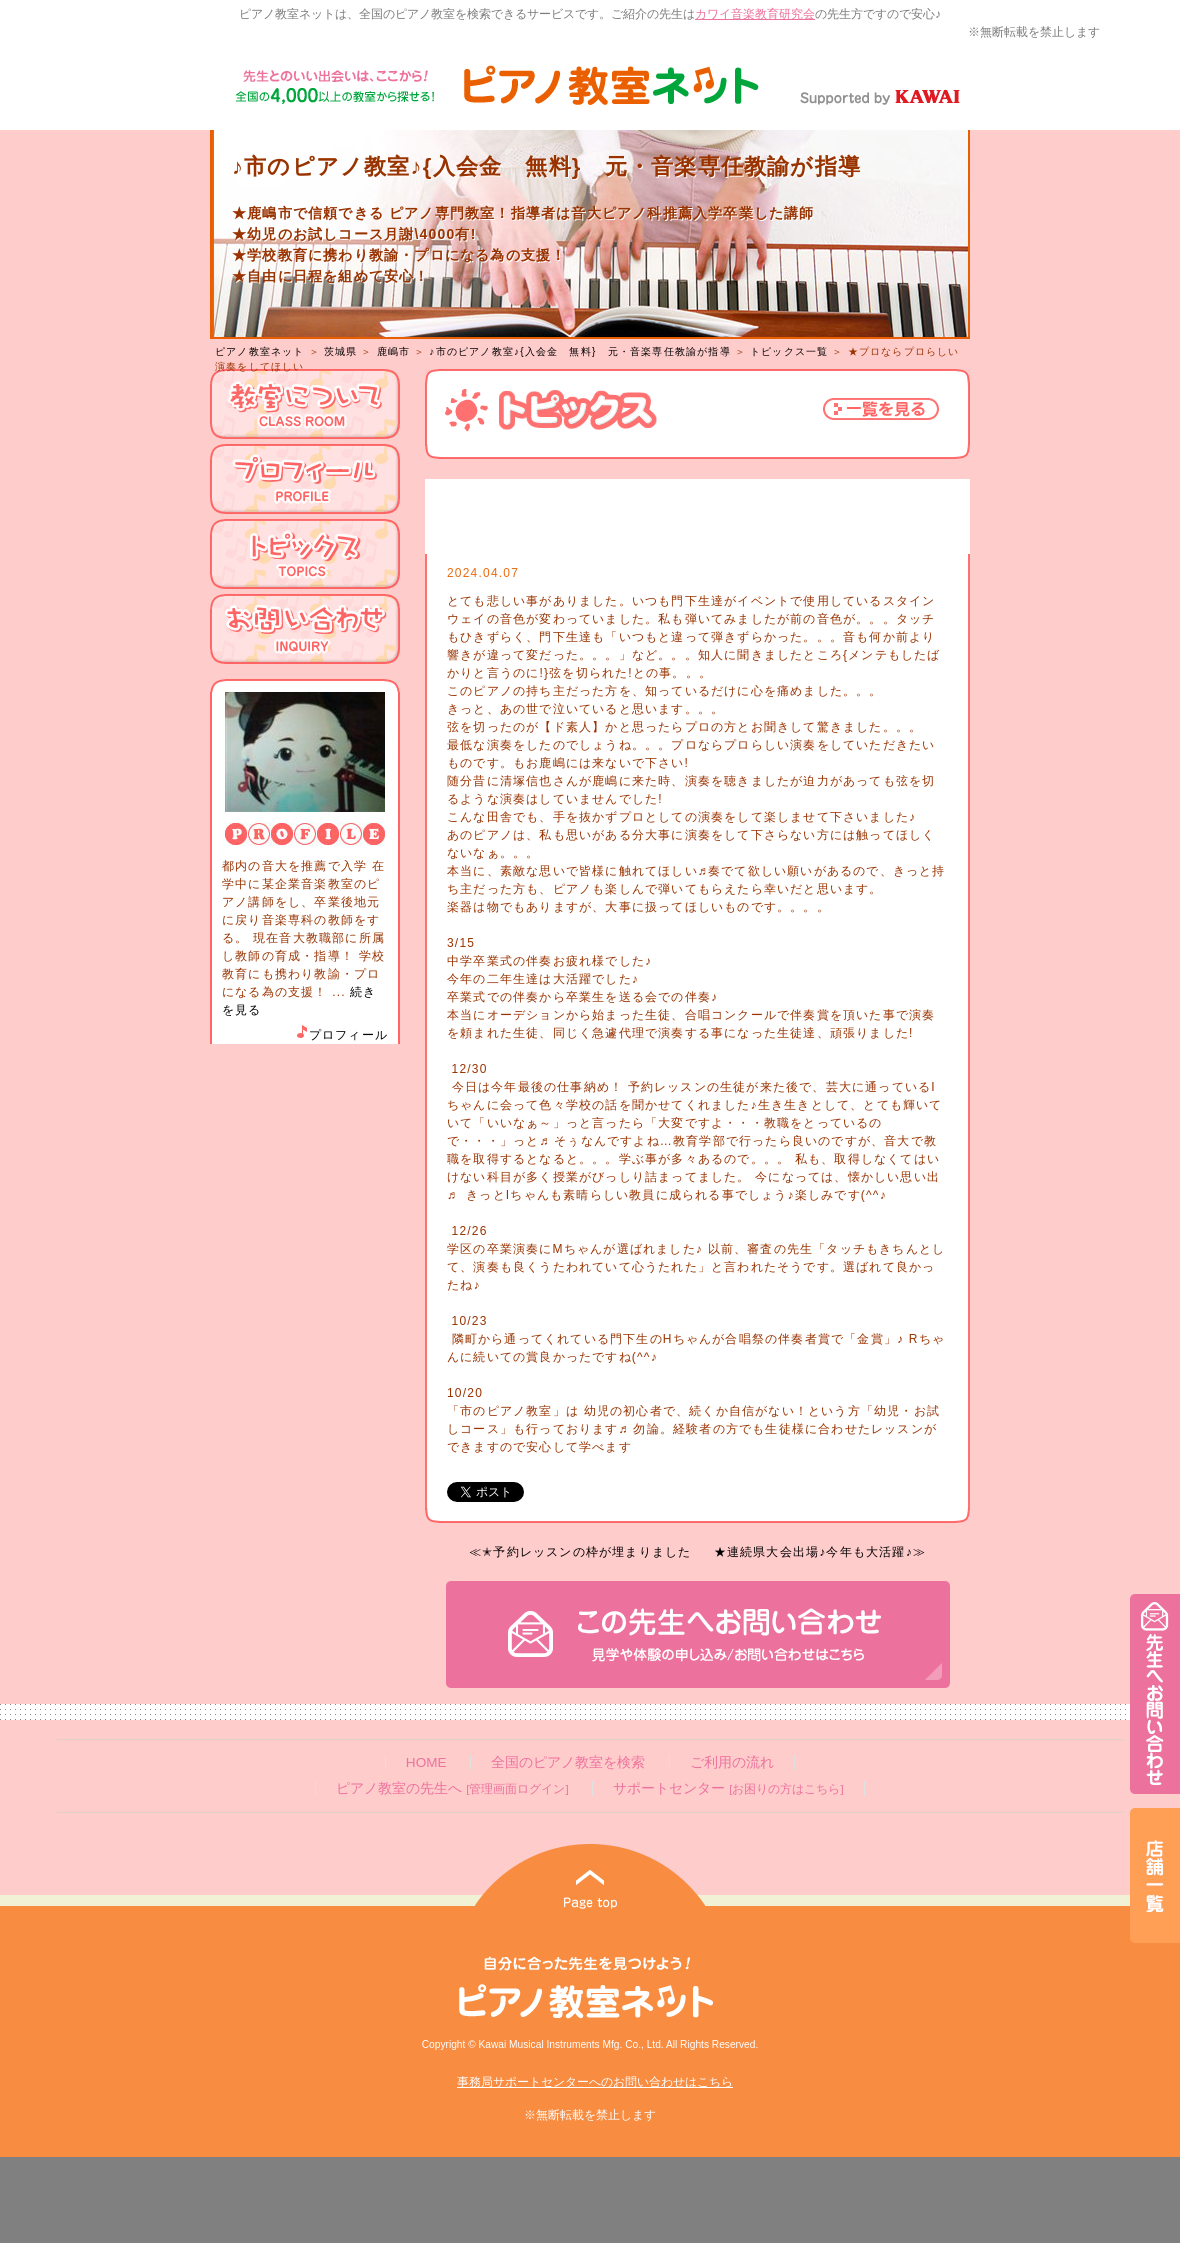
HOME (426, 1762)
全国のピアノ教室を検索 (568, 1762)
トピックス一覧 (789, 351)
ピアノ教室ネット (260, 351)
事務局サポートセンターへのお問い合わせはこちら (595, 2082)
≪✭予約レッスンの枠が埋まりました (580, 1552)
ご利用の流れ (732, 1762)
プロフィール (341, 1035)
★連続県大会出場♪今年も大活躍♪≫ (820, 1552)
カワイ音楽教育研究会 (755, 14)
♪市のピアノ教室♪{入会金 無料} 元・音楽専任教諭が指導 (579, 351)
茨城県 (341, 351)
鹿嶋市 (394, 351)
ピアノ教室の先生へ (452, 1788)
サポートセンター (728, 1788)
